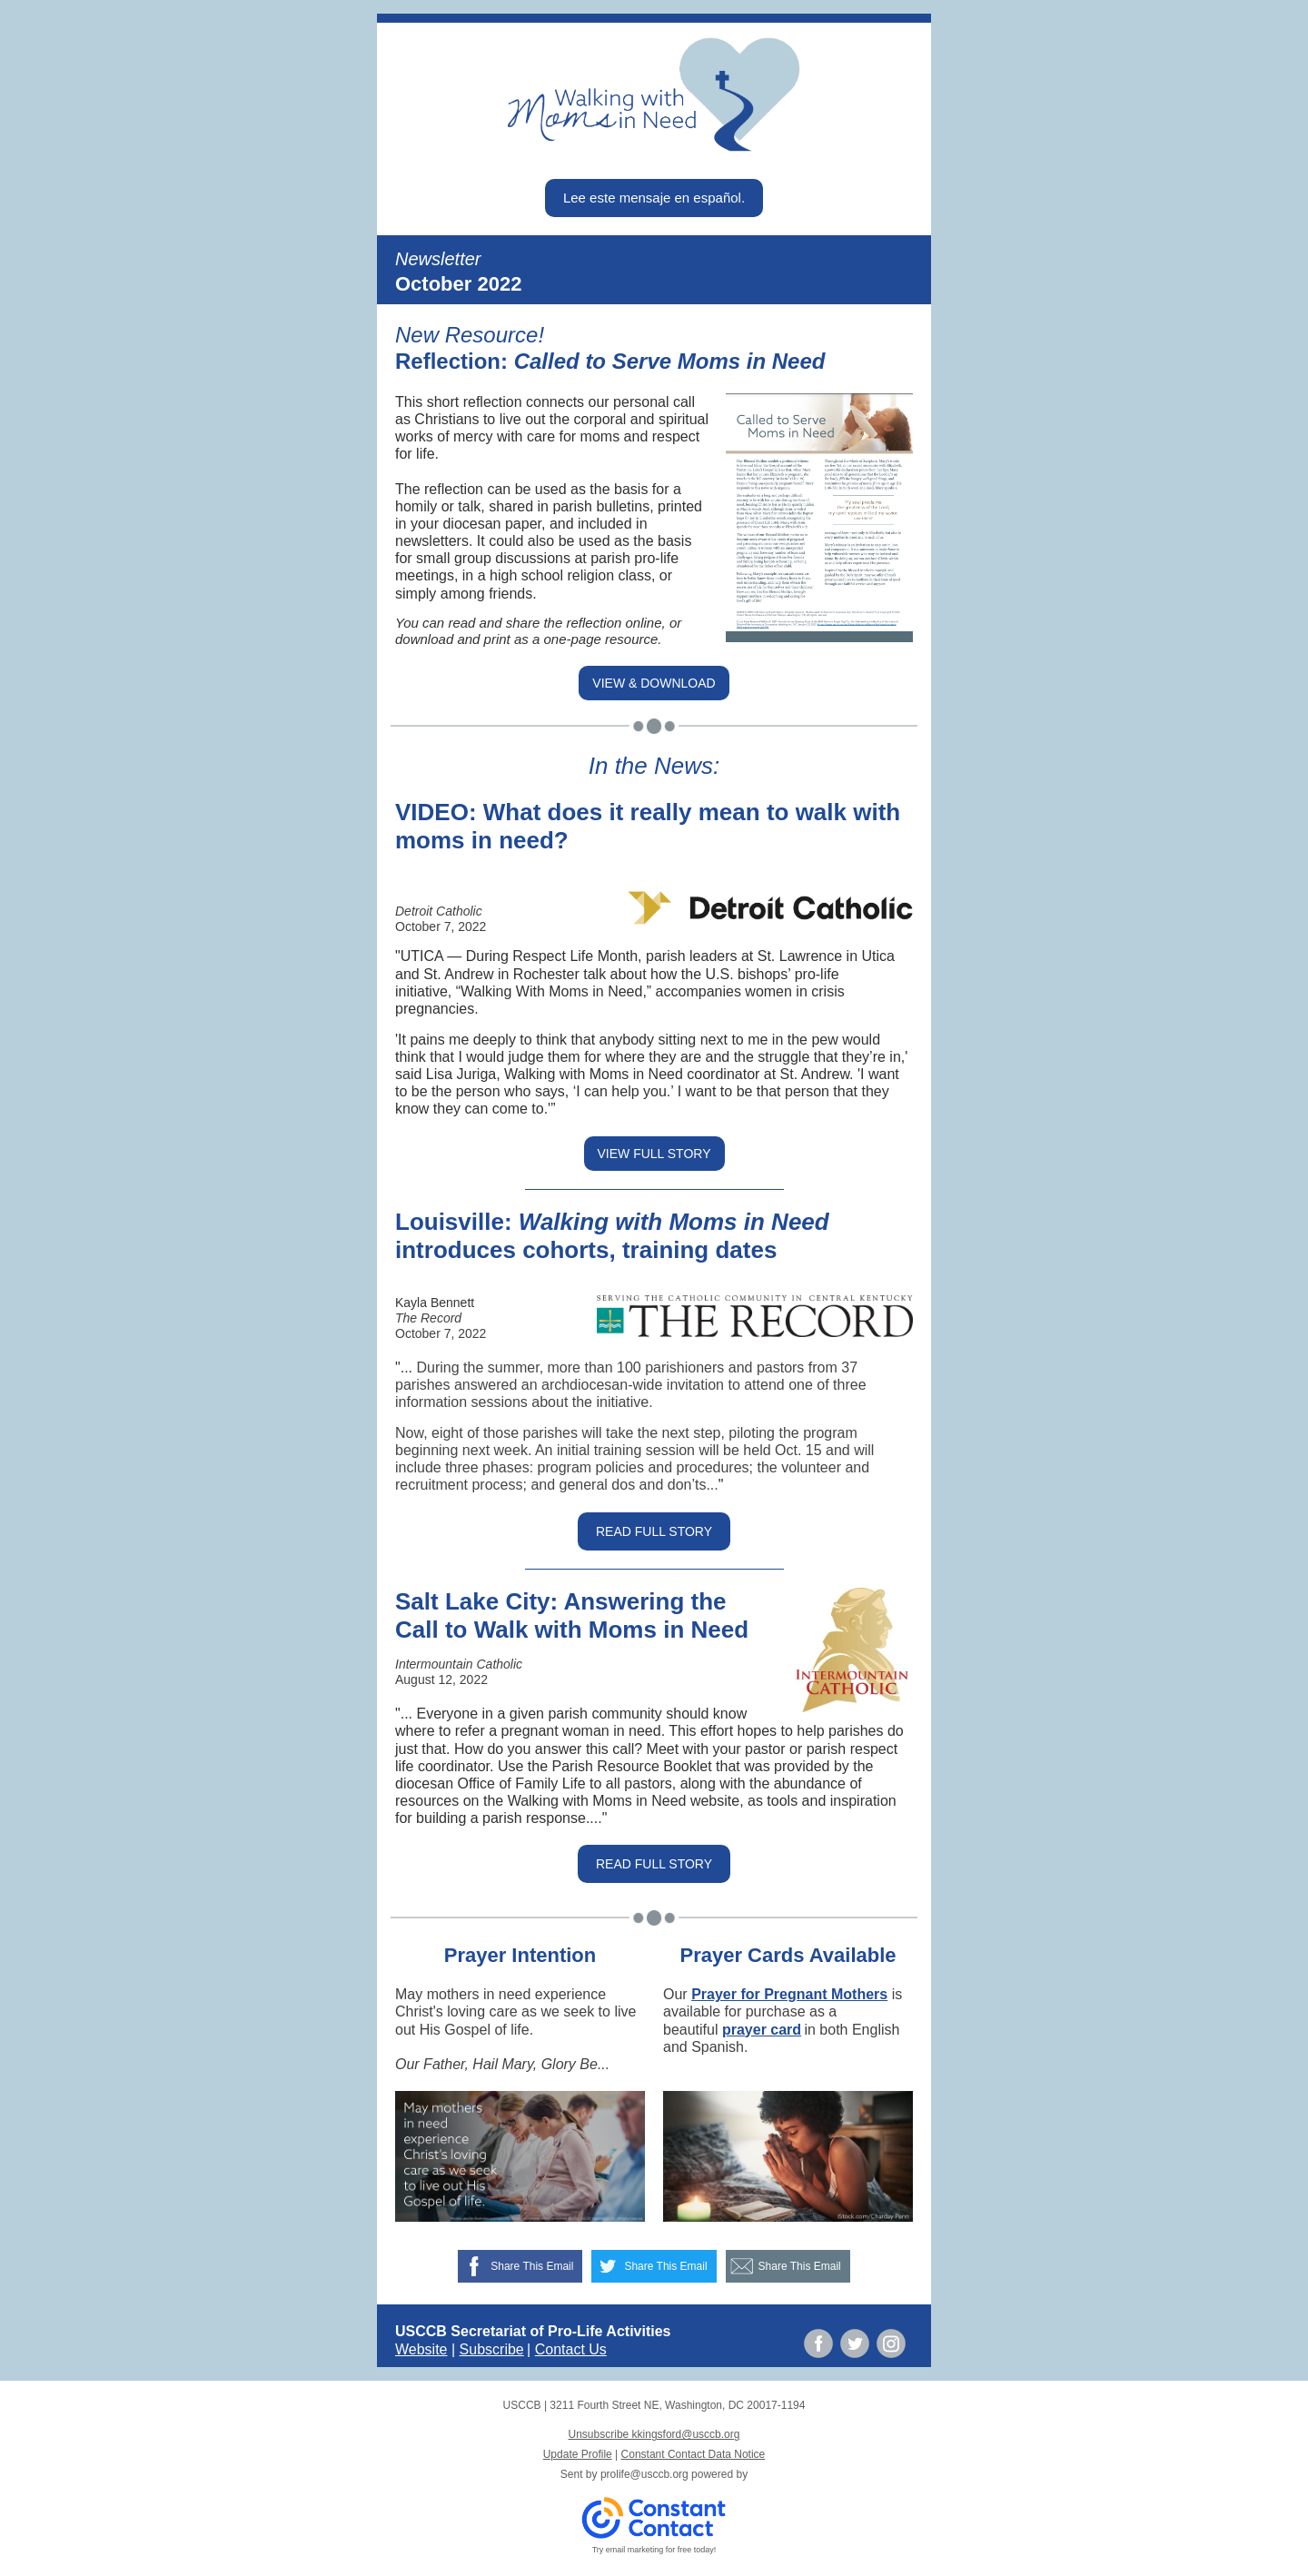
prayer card (761, 2029)
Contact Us (571, 2349)
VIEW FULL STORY (654, 1153)
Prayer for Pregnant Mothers (789, 1994)
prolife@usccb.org (644, 2474)
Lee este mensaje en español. (654, 197)
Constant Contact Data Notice (693, 2454)
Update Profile (577, 2454)
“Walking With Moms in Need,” (553, 991)
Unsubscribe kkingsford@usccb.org (654, 2434)
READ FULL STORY (654, 1531)
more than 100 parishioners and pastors (676, 1367)
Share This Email (531, 2266)
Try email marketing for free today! (654, 2549)
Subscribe (492, 2349)
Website (421, 2349)
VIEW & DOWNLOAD (653, 683)
